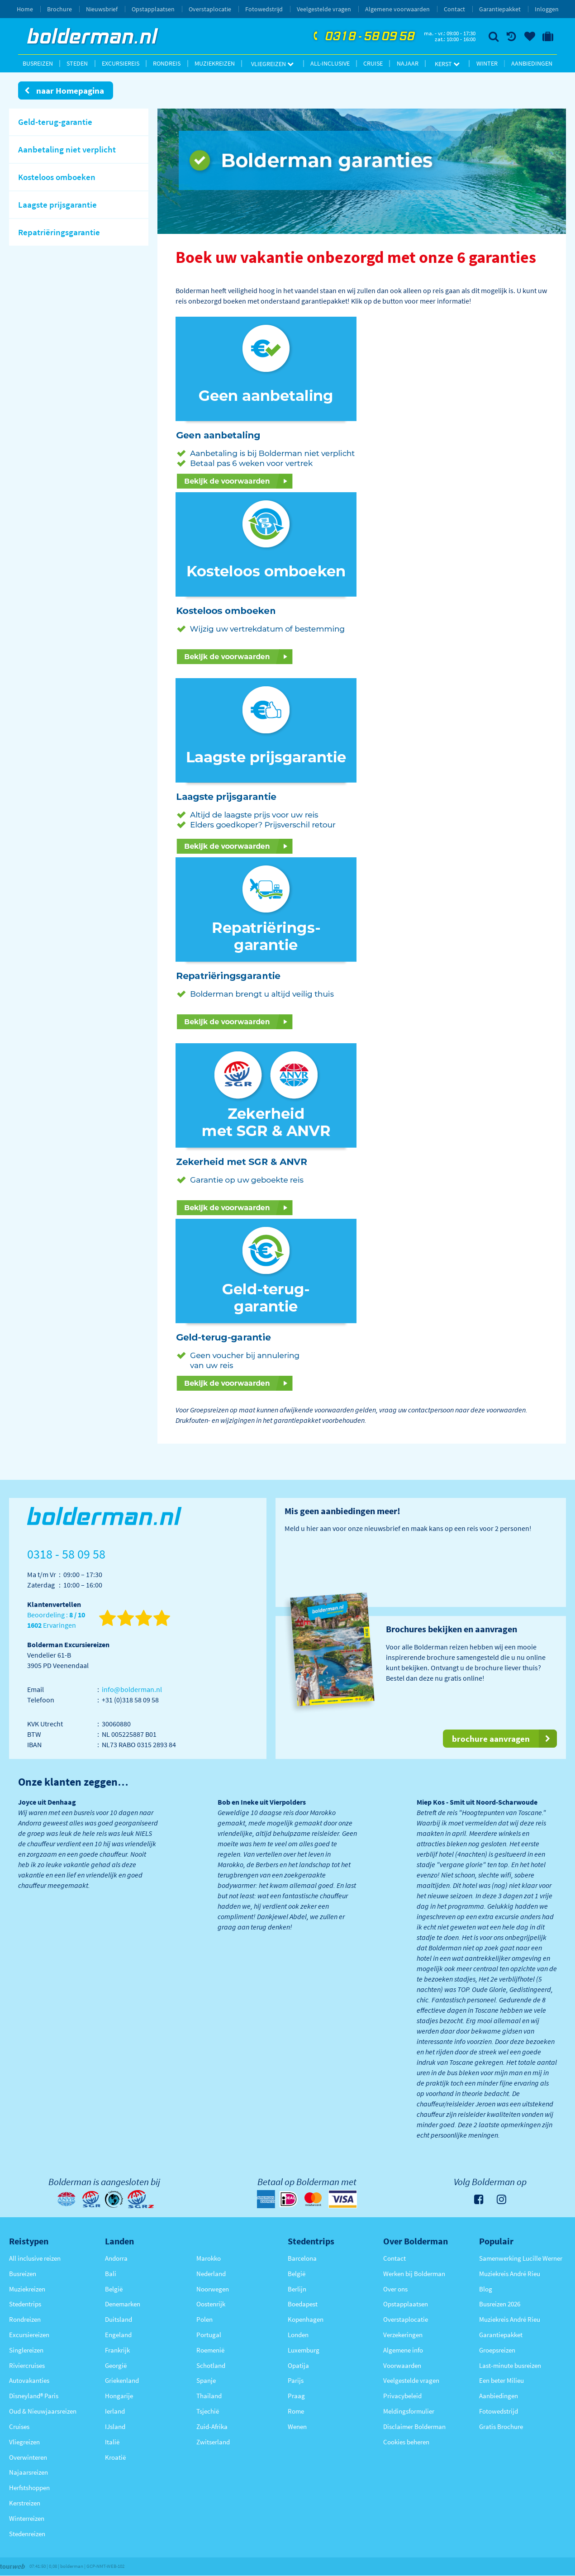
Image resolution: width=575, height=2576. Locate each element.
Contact (454, 9)
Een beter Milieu (501, 2380)
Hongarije (119, 2395)
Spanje (206, 2380)
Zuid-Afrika (212, 2426)
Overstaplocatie (210, 9)
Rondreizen (25, 2319)
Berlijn (297, 2289)
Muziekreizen (215, 63)
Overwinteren (28, 2457)
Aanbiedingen (531, 63)
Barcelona (302, 2258)
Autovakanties (29, 2380)
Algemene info (403, 2350)
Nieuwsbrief (102, 9)
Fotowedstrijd (264, 9)
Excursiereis (120, 63)
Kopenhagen (305, 2319)
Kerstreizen (24, 2503)
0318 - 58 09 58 (363, 36)
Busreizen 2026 (499, 2304)
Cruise (373, 63)
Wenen (297, 2426)
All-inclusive (330, 63)
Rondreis (167, 63)
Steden (77, 63)
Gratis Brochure (501, 2426)
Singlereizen (26, 2350)
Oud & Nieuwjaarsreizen (42, 2411)
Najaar (407, 63)
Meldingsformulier (408, 2411)
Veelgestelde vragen (324, 9)
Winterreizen (26, 2518)
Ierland (115, 2411)
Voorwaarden (402, 2365)
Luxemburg (303, 2350)
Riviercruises (27, 2365)
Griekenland (122, 2380)
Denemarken (122, 2304)
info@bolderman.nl (132, 1689)
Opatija (298, 2365)
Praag (296, 2395)
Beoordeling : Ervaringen (56, 1620)
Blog (485, 2289)
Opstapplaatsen (153, 9)
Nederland (211, 2273)
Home (25, 9)
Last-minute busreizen (510, 2365)
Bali (110, 2273)
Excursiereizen (29, 2334)
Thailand (209, 2395)
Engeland (118, 2334)
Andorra (116, 2258)
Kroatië (115, 2457)
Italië (112, 2442)
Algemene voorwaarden (397, 9)
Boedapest (303, 2304)
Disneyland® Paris (33, 2395)
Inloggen (547, 9)
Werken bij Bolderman (414, 2273)
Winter (487, 63)
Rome (296, 2411)
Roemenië (210, 2350)
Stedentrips (25, 2304)
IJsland (115, 2426)
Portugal (208, 2334)
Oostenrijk (210, 2304)
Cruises (19, 2426)
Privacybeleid (402, 2395)
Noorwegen (212, 2289)
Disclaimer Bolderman (414, 2426)
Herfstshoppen (29, 2487)
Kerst (447, 64)
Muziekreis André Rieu (509, 2273)
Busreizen (38, 63)
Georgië (116, 2365)
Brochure (59, 9)
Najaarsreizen (28, 2472)
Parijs (296, 2380)
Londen (298, 2334)
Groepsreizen (497, 2350)
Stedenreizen (27, 2533)
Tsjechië (207, 2411)
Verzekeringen (403, 2334)
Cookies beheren (406, 2442)
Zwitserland (213, 2442)
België (114, 2289)
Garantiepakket (500, 9)
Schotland (210, 2365)
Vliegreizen (272, 64)
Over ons (395, 2289)
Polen (204, 2319)
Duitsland (118, 2319)
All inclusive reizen (35, 2258)
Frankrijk (117, 2350)
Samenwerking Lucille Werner (520, 2258)
